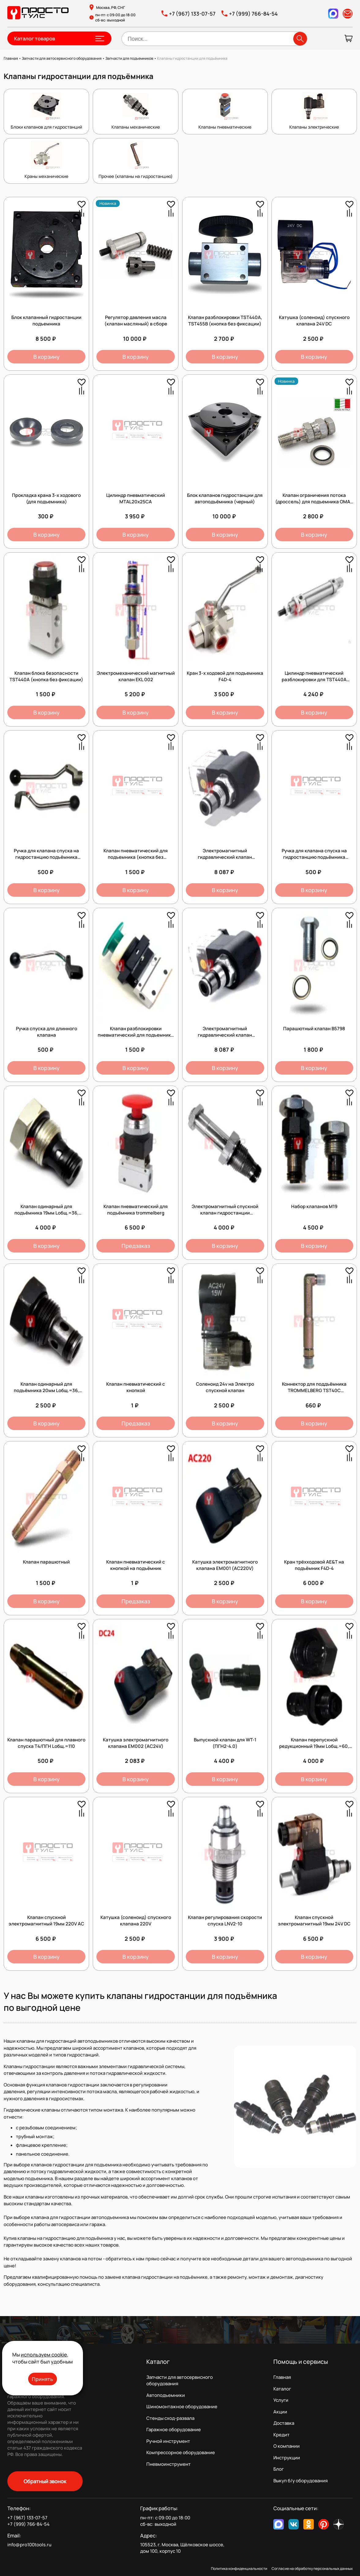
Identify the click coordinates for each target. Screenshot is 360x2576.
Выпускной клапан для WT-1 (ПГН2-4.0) (225, 1743)
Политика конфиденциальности (239, 2568)
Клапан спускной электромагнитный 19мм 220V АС (46, 1920)
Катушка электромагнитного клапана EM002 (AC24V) (135, 1743)
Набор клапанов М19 (314, 1206)
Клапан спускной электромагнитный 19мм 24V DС (314, 1920)
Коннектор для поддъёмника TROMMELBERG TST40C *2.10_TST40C (314, 1390)
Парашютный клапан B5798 (314, 1028)
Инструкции (286, 2457)
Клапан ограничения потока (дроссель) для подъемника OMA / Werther (314, 501)
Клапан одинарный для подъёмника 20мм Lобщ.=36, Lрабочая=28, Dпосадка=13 (46, 1390)
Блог (278, 2469)
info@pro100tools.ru (29, 2544)
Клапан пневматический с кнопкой (135, 1387)
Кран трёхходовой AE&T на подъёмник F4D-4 (314, 1565)
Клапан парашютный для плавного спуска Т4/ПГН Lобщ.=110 (46, 1743)
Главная (282, 2377)
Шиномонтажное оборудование (181, 2406)
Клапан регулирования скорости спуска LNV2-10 (225, 1920)
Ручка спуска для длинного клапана (46, 1031)
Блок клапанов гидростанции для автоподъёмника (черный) (225, 498)
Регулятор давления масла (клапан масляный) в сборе (135, 320)
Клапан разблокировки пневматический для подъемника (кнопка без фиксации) (136, 1035)
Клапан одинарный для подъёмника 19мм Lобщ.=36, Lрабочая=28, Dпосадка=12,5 (46, 1212)
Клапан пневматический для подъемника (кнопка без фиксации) (135, 857)
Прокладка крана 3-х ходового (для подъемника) (46, 498)
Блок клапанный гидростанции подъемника (46, 320)
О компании (286, 2446)
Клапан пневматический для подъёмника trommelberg (135, 1209)
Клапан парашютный (46, 1562)
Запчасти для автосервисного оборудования (179, 2380)
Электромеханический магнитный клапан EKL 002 (136, 676)
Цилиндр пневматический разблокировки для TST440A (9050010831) (314, 679)
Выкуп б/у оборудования (300, 2480)
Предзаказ (136, 1245)
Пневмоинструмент (168, 2464)
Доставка (283, 2423)
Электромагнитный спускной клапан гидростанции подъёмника (225, 1212)
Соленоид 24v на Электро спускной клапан (225, 1387)
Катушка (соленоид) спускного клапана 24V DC (314, 320)
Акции (280, 2412)
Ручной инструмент (168, 2441)
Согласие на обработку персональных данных (312, 2568)
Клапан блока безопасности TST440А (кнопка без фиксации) (46, 676)
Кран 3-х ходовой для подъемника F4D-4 (225, 676)
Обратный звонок (45, 2481)
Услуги (280, 2400)
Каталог (282, 2389)
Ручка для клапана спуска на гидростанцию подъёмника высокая (46, 857)
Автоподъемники (165, 2395)
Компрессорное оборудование (180, 2452)
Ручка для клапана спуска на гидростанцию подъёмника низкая (314, 857)
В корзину (46, 356)
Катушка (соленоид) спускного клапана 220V (135, 1920)
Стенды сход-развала (170, 2418)
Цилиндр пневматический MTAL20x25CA (135, 498)
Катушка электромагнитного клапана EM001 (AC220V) (225, 1565)
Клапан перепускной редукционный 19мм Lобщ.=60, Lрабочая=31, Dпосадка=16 (314, 1746)
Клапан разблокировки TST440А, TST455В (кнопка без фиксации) (225, 320)
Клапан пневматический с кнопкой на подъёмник (135, 1565)
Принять (42, 2379)
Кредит (281, 2434)
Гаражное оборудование (173, 2429)
